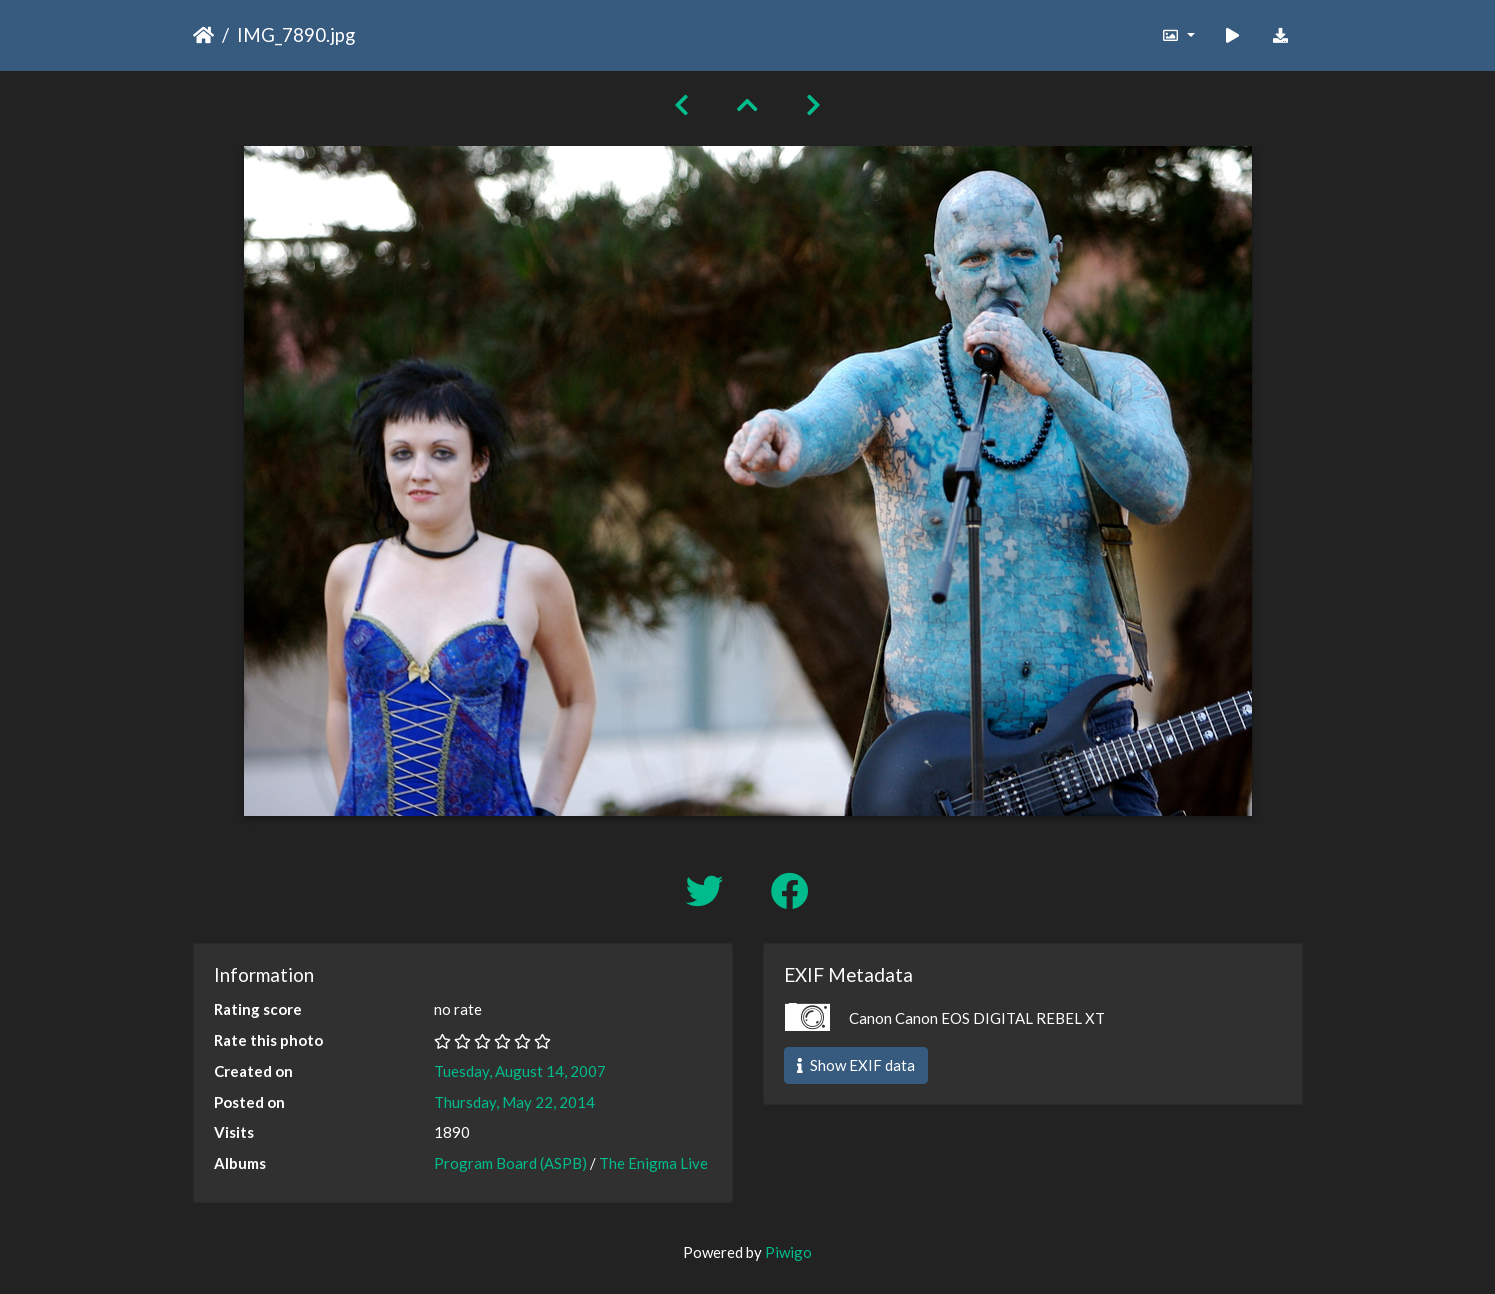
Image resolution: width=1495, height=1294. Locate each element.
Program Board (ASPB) (510, 1163)
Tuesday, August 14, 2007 (520, 1071)
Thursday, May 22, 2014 (514, 1102)
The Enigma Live (653, 1163)
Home (203, 35)
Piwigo (788, 1252)
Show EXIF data (856, 1065)
